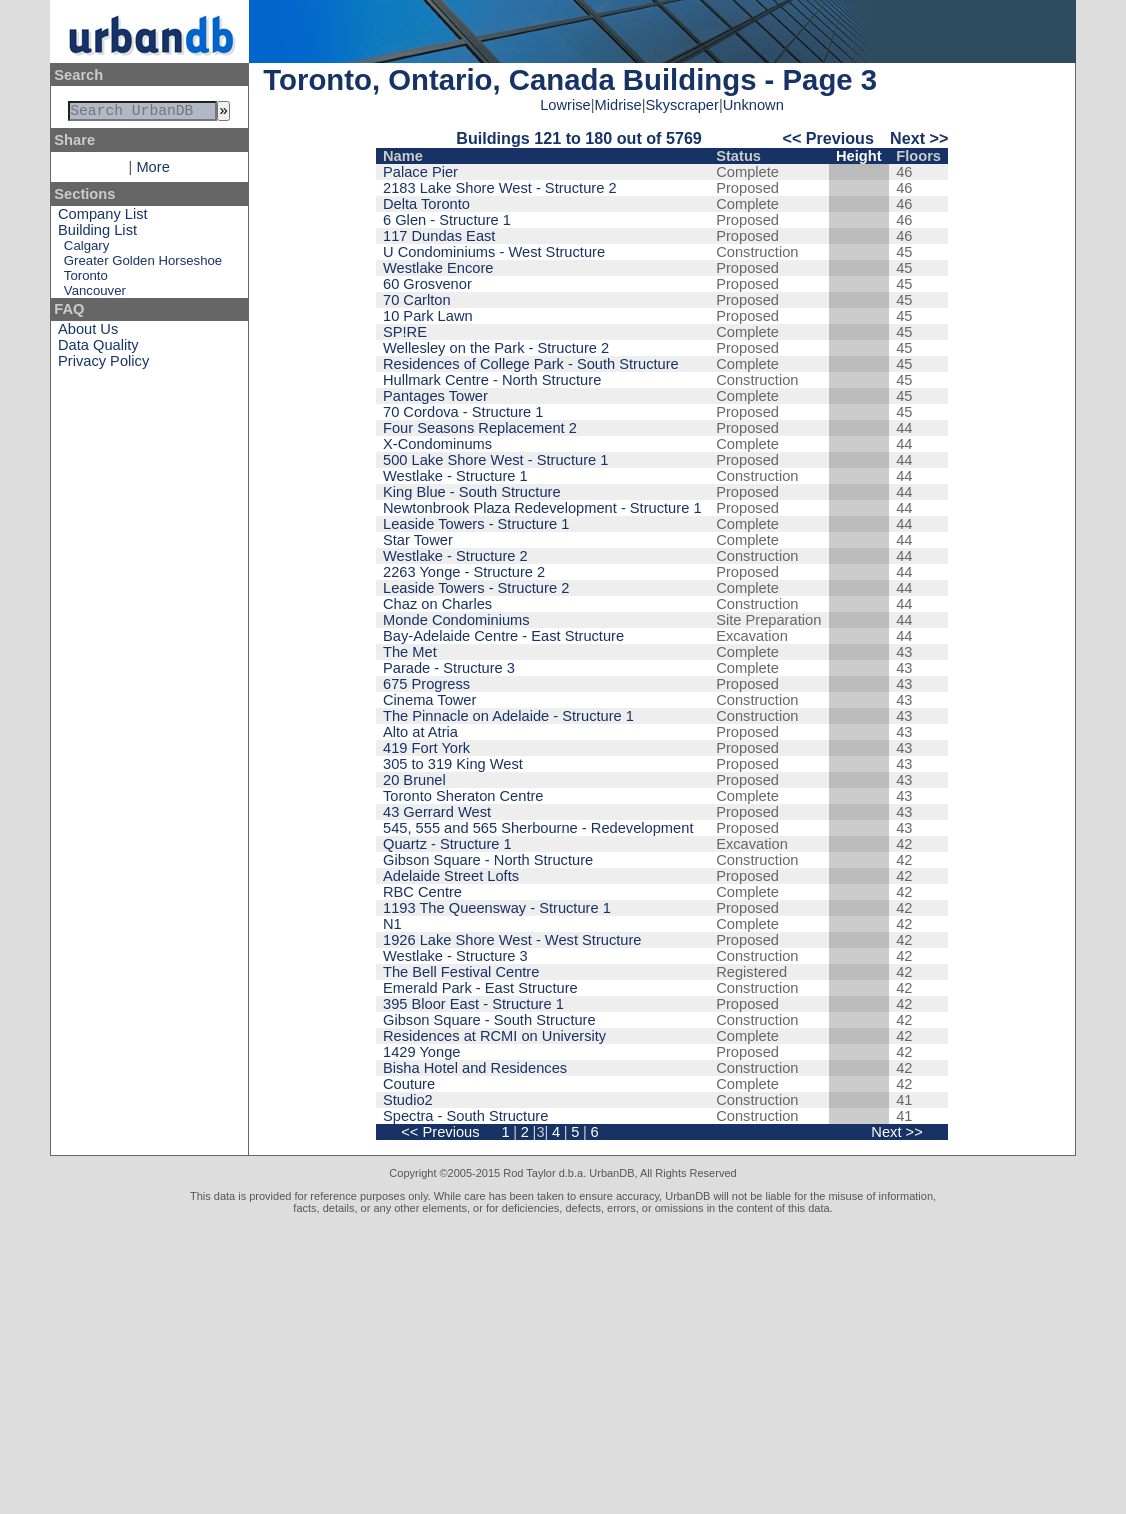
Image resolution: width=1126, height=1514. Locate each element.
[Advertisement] (563, 1364)
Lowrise (565, 105)
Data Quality (98, 349)
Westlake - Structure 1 (455, 476)
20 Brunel (414, 780)
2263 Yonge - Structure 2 (464, 572)
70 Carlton (417, 300)
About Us (88, 333)
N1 (392, 924)
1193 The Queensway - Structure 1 (497, 908)
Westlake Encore (438, 268)
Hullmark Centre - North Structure (492, 380)
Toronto (86, 279)
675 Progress (426, 684)
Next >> (919, 138)
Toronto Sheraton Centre (463, 796)
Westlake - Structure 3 (455, 956)
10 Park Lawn (428, 316)
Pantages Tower (435, 396)
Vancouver (95, 294)
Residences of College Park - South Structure (531, 364)
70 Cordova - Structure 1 (463, 412)
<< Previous (828, 138)
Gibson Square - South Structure (489, 1020)
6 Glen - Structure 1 (447, 220)
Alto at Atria (420, 732)
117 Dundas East (439, 236)
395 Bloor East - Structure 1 (473, 1004)
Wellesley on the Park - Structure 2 (496, 348)
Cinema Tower (429, 700)
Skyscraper (682, 105)
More (152, 171)
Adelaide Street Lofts (451, 876)
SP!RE (405, 332)
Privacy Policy (103, 365)
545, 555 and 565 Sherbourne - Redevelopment (538, 828)
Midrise (618, 105)
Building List (97, 234)
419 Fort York (426, 748)
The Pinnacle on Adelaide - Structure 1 (508, 716)
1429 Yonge (421, 1052)
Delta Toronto (426, 204)
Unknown (753, 105)
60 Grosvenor (427, 284)
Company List (103, 218)
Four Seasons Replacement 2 (480, 428)
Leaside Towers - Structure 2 (476, 588)
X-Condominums (437, 444)
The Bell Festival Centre (461, 972)
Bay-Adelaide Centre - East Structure (503, 636)
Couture (409, 1084)
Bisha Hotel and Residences (475, 1068)
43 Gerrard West (437, 812)
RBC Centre (422, 892)
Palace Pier (420, 172)
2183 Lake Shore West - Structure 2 (500, 188)
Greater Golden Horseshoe (143, 264)
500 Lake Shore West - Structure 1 (495, 460)
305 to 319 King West (453, 764)
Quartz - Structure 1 (447, 844)
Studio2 (408, 1100)
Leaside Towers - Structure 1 (476, 524)
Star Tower (418, 540)
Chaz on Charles (437, 604)
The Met (410, 652)
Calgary (86, 249)
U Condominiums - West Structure (494, 252)
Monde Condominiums (456, 620)
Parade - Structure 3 (449, 668)
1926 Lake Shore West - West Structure (512, 940)
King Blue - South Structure (472, 492)
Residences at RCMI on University (494, 1036)
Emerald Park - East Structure (480, 988)
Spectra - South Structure (465, 1116)
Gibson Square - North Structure (488, 860)
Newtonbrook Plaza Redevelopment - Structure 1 (542, 508)
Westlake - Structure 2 (455, 556)
